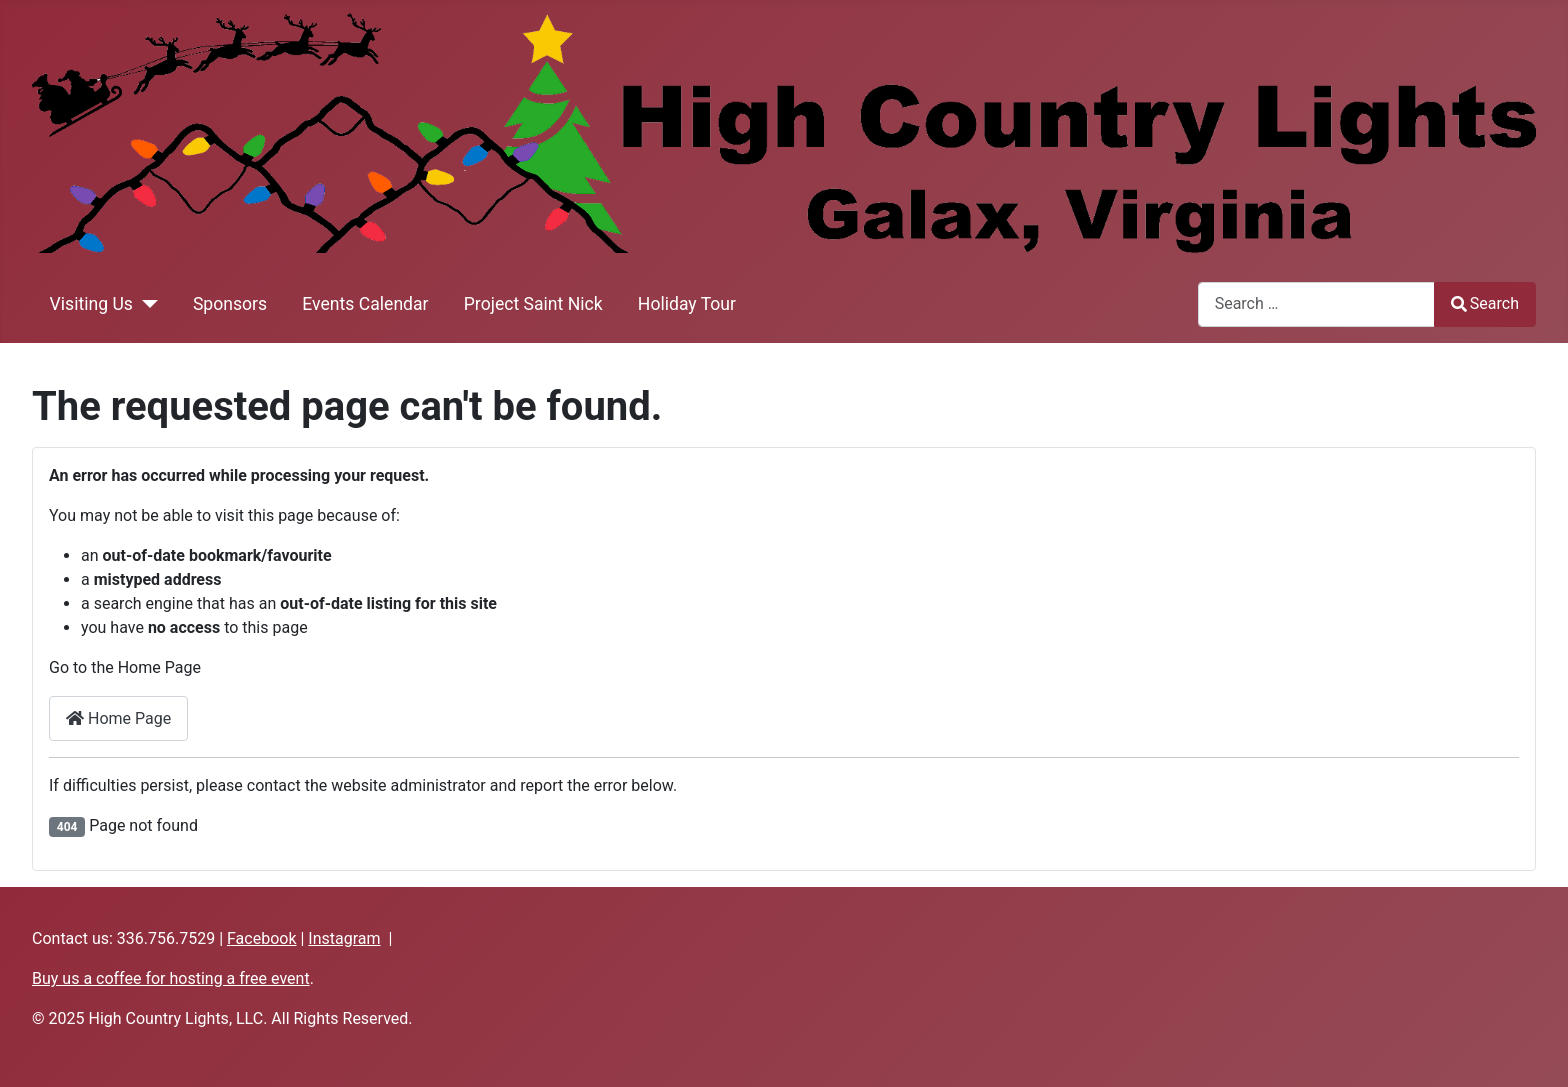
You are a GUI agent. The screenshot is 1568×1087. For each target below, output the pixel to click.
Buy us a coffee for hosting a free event (171, 978)
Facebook (261, 938)
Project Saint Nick (533, 304)
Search (1485, 303)
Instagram (344, 938)
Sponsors (230, 304)
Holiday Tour (687, 304)
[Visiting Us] (145, 304)
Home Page (118, 718)
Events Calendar (365, 304)
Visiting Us (91, 304)
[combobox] (1316, 304)
